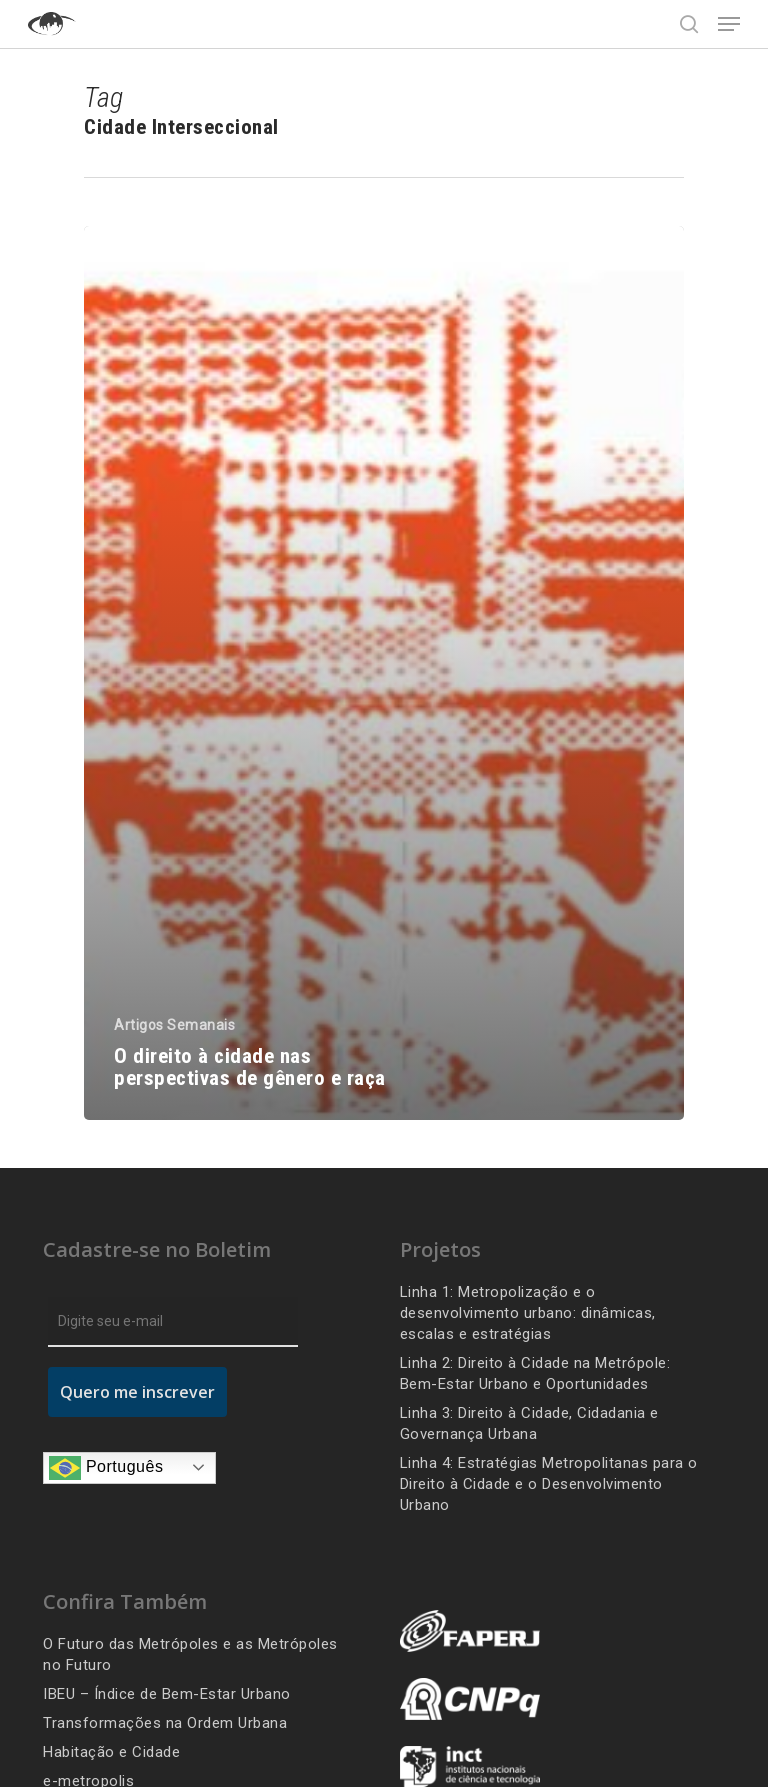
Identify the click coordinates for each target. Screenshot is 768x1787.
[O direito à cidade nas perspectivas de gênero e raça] (384, 673)
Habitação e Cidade (111, 1752)
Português (106, 1468)
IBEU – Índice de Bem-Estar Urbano (167, 1694)
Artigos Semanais (174, 1025)
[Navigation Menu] (729, 24)
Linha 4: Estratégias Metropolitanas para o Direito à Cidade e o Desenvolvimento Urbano (549, 1484)
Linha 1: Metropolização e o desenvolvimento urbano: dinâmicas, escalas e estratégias (528, 1313)
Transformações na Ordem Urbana (165, 1723)
